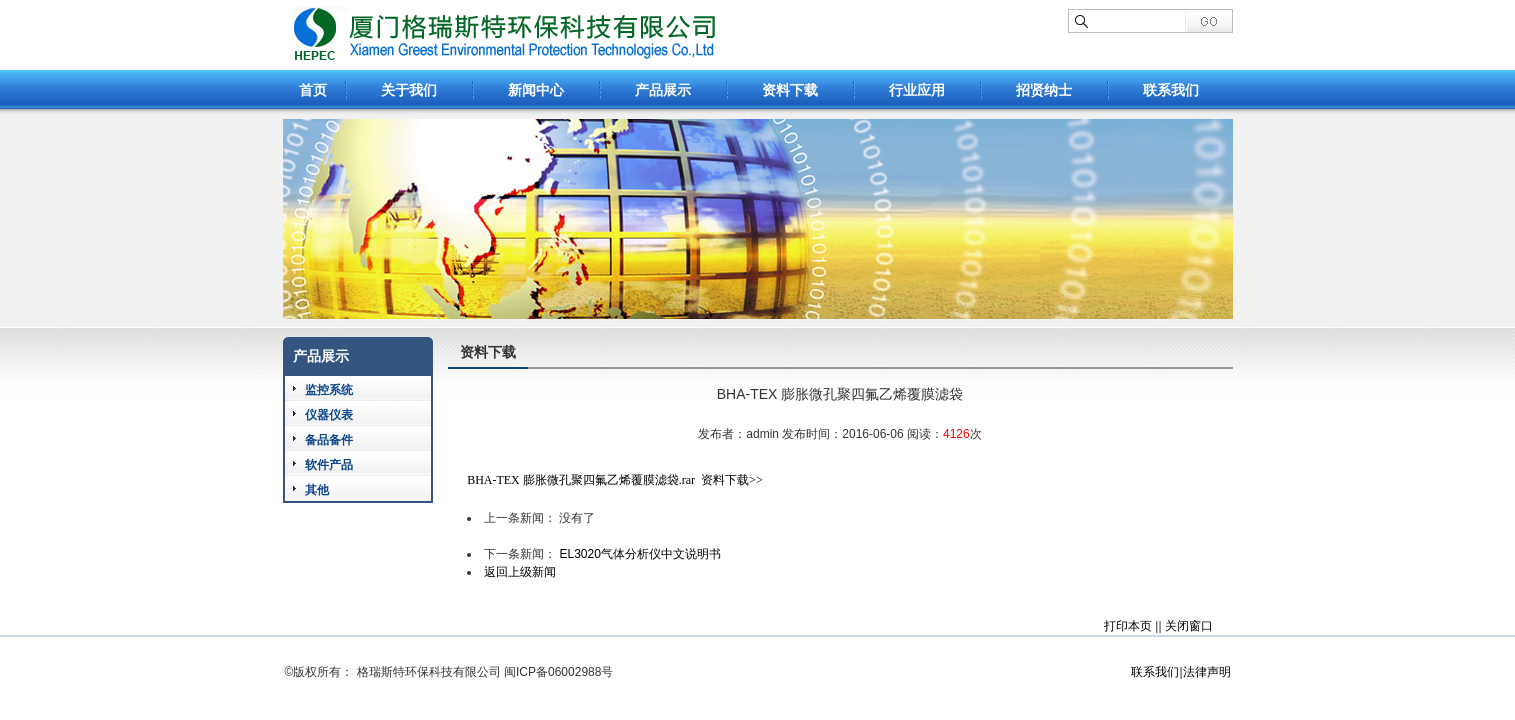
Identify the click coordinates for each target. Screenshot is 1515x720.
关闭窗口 (1189, 626)
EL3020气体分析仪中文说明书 (639, 554)
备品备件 (329, 440)
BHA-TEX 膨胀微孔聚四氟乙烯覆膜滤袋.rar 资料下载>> (615, 480)
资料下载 (790, 90)
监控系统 (329, 390)
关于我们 (409, 90)
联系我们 (1171, 90)
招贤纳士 (1044, 90)
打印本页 (1128, 626)
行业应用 (917, 90)
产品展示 (663, 90)
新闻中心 (536, 90)
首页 (313, 90)
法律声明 (1207, 672)
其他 (317, 490)
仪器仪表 (329, 415)
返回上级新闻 (520, 572)
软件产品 (329, 465)
